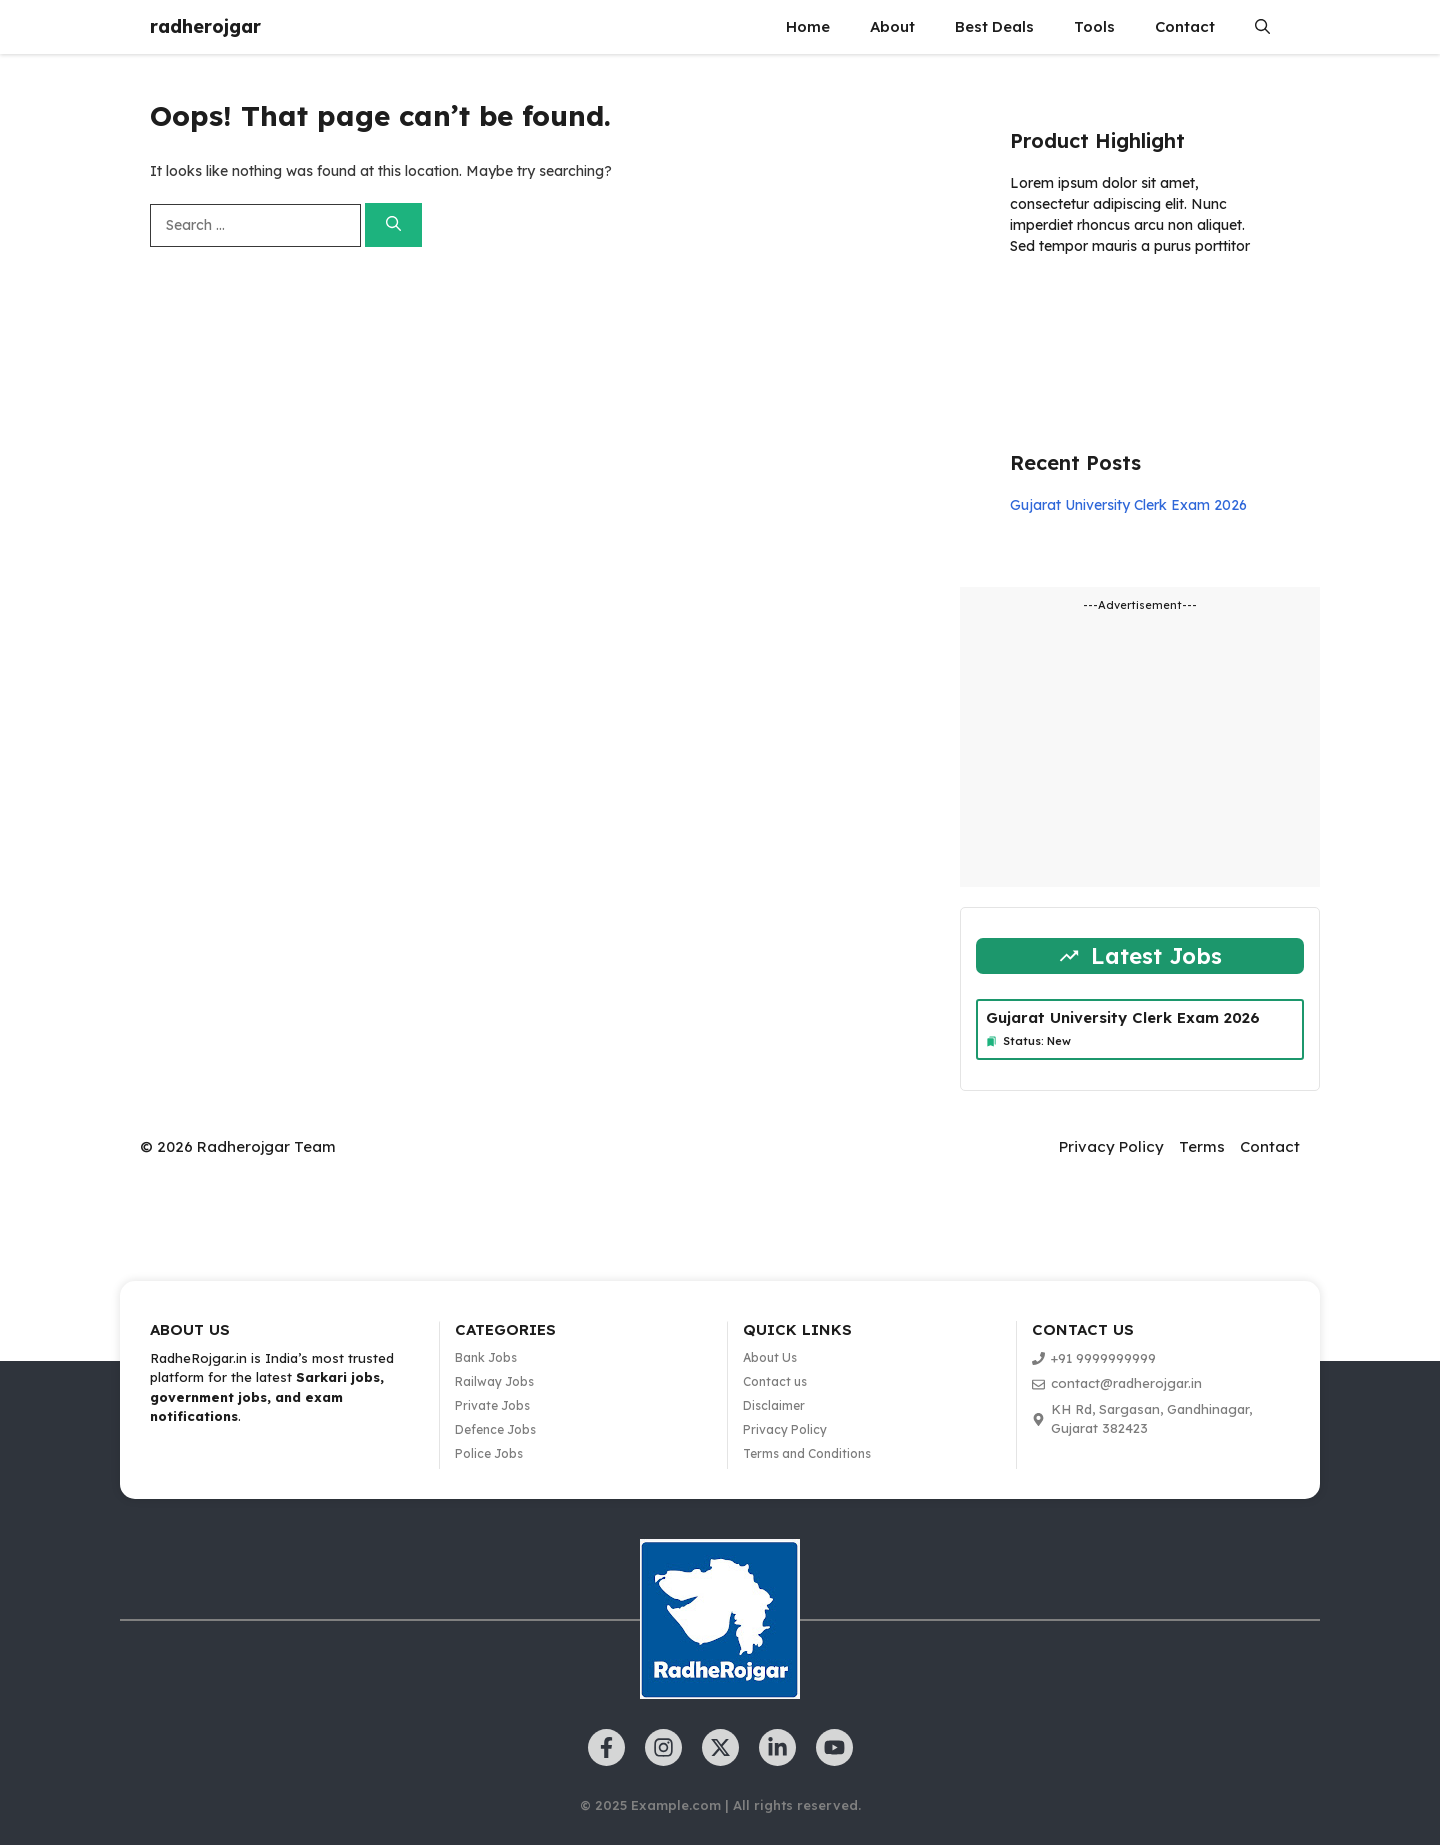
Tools (1094, 26)
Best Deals (994, 26)
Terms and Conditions (807, 1453)
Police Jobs (489, 1453)
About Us (770, 1357)
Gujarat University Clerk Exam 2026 (1128, 505)
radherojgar (205, 26)
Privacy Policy (1111, 1146)
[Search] (393, 225)
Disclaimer (774, 1405)
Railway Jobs (494, 1381)
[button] (1262, 27)
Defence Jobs (495, 1429)
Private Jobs (492, 1405)
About (892, 26)
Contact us (775, 1381)
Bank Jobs (486, 1357)
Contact (1185, 26)
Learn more (1073, 304)
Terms (1202, 1146)
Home (808, 26)
